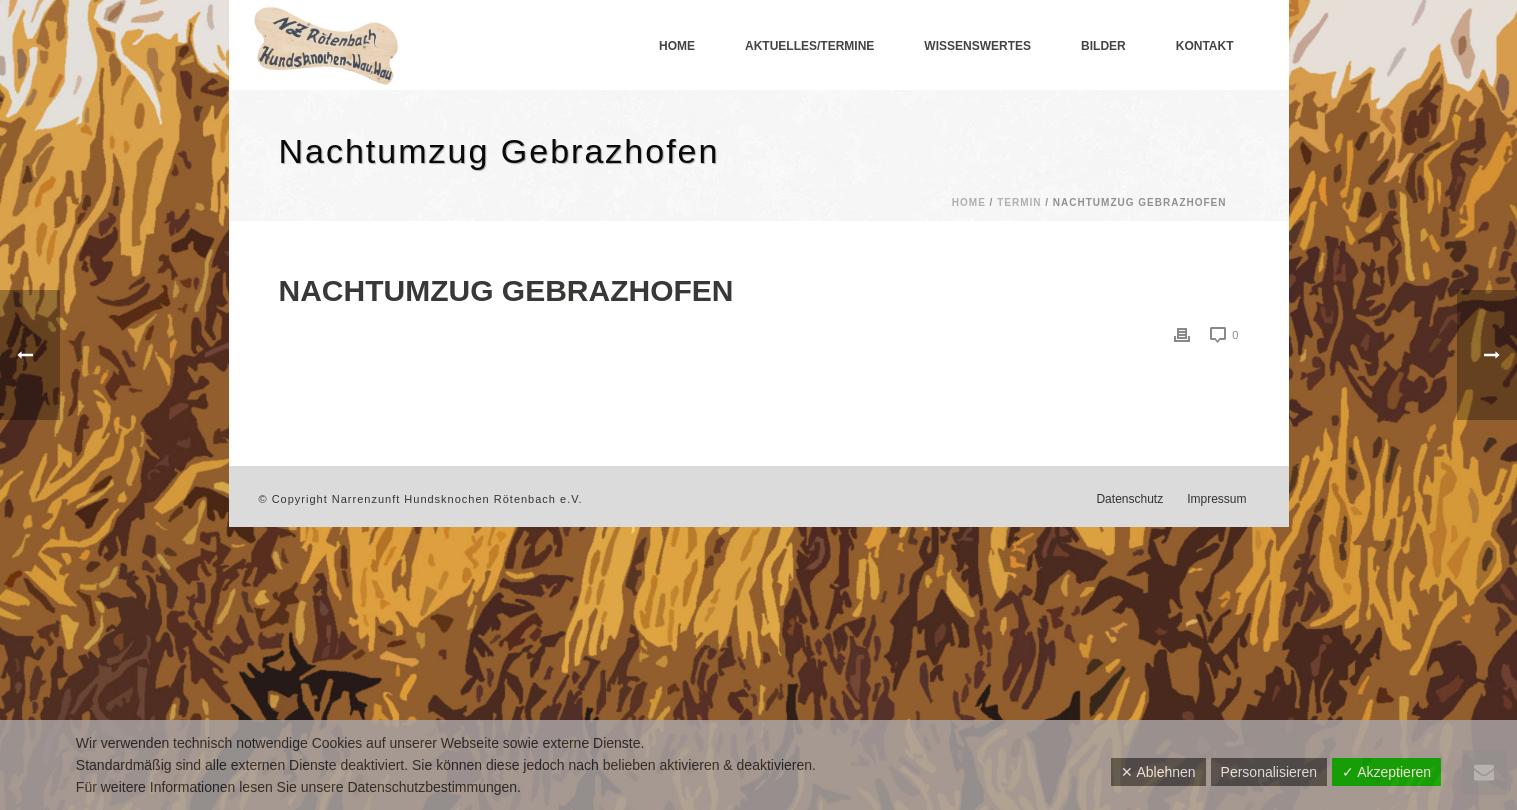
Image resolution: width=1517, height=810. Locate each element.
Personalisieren (1269, 772)
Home (677, 46)
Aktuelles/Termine (809, 46)
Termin (1019, 202)
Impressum (1216, 499)
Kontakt (1205, 46)
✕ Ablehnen (1158, 772)
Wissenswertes (977, 46)
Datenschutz (1129, 499)
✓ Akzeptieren (1386, 772)
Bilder (1103, 46)
